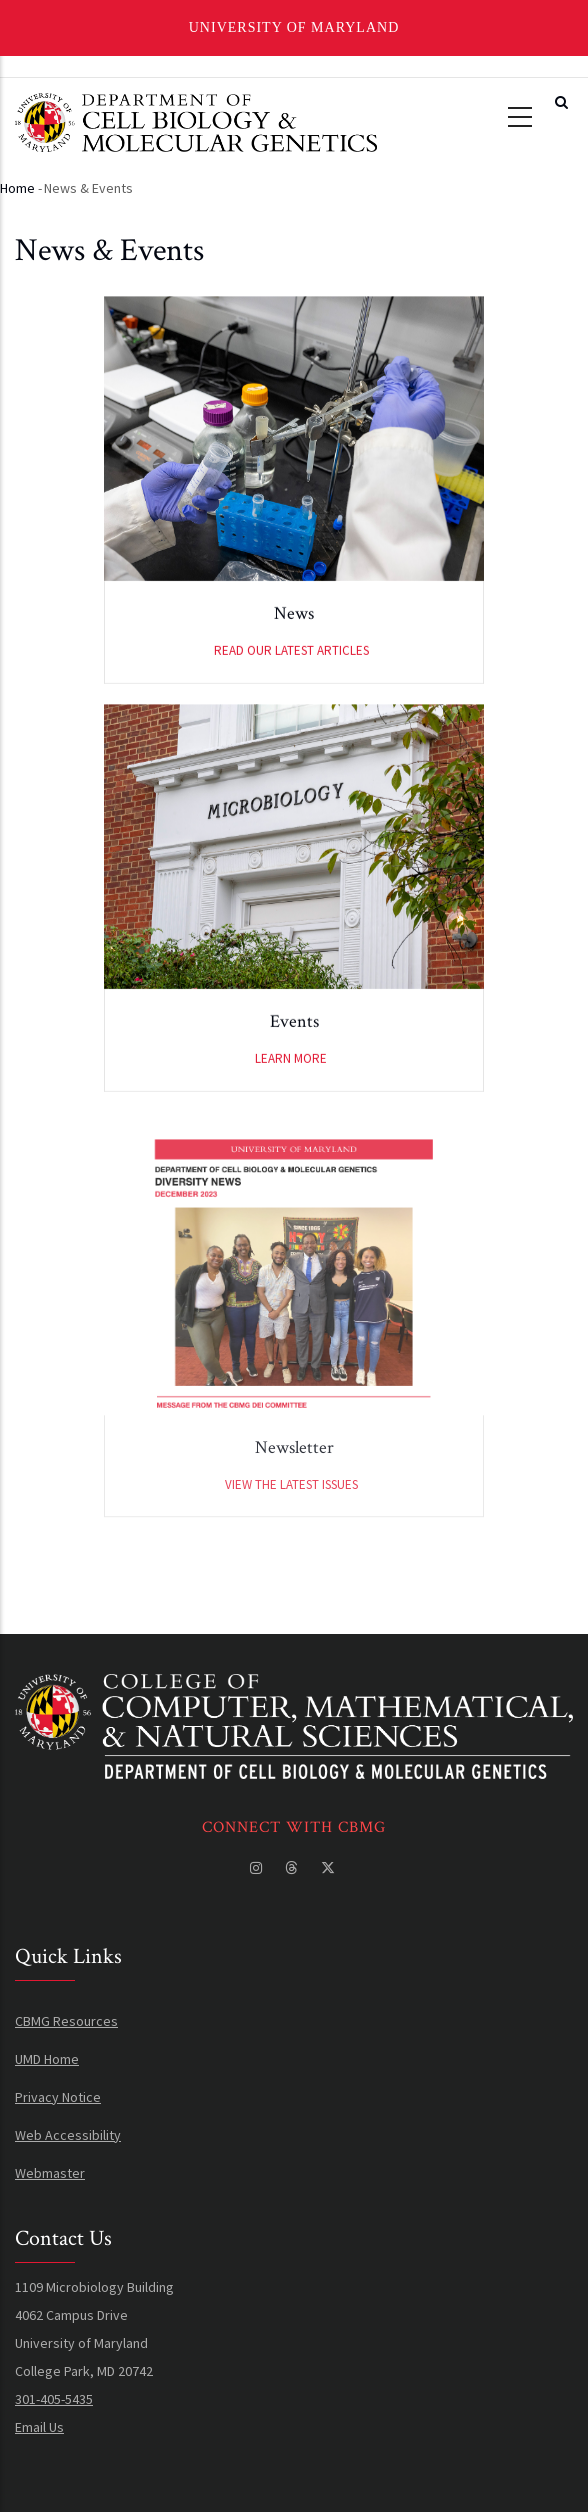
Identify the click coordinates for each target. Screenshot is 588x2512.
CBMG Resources (66, 2021)
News (294, 618)
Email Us (39, 2427)
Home (17, 188)
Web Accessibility (68, 2135)
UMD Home (47, 2059)
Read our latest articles (291, 655)
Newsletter (294, 1484)
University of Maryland (294, 27)
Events (294, 1026)
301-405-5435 (54, 2399)
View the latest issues (291, 1521)
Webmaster (50, 2173)
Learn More (291, 1063)
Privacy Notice (58, 2097)
